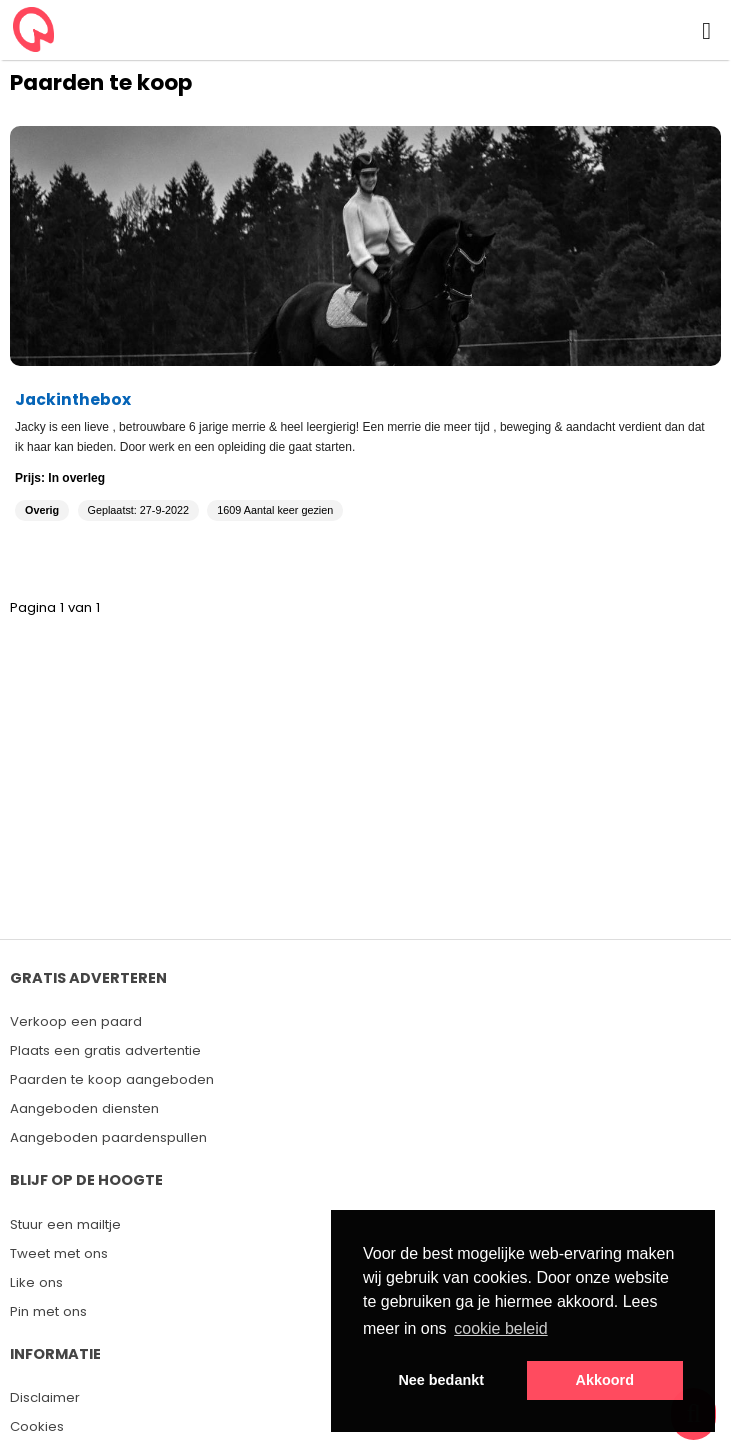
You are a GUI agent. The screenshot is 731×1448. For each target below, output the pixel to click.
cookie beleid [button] (500, 1328)
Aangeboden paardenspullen (108, 1137)
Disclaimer (45, 1397)
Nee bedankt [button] (441, 1380)
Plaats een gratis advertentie (105, 1050)
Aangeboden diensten (84, 1108)
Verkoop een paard (76, 1021)
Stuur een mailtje (65, 1224)
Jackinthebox (73, 399)
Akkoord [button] (605, 1380)
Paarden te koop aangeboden (112, 1079)
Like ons (36, 1282)
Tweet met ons (59, 1253)
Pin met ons (48, 1311)
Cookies (37, 1426)
